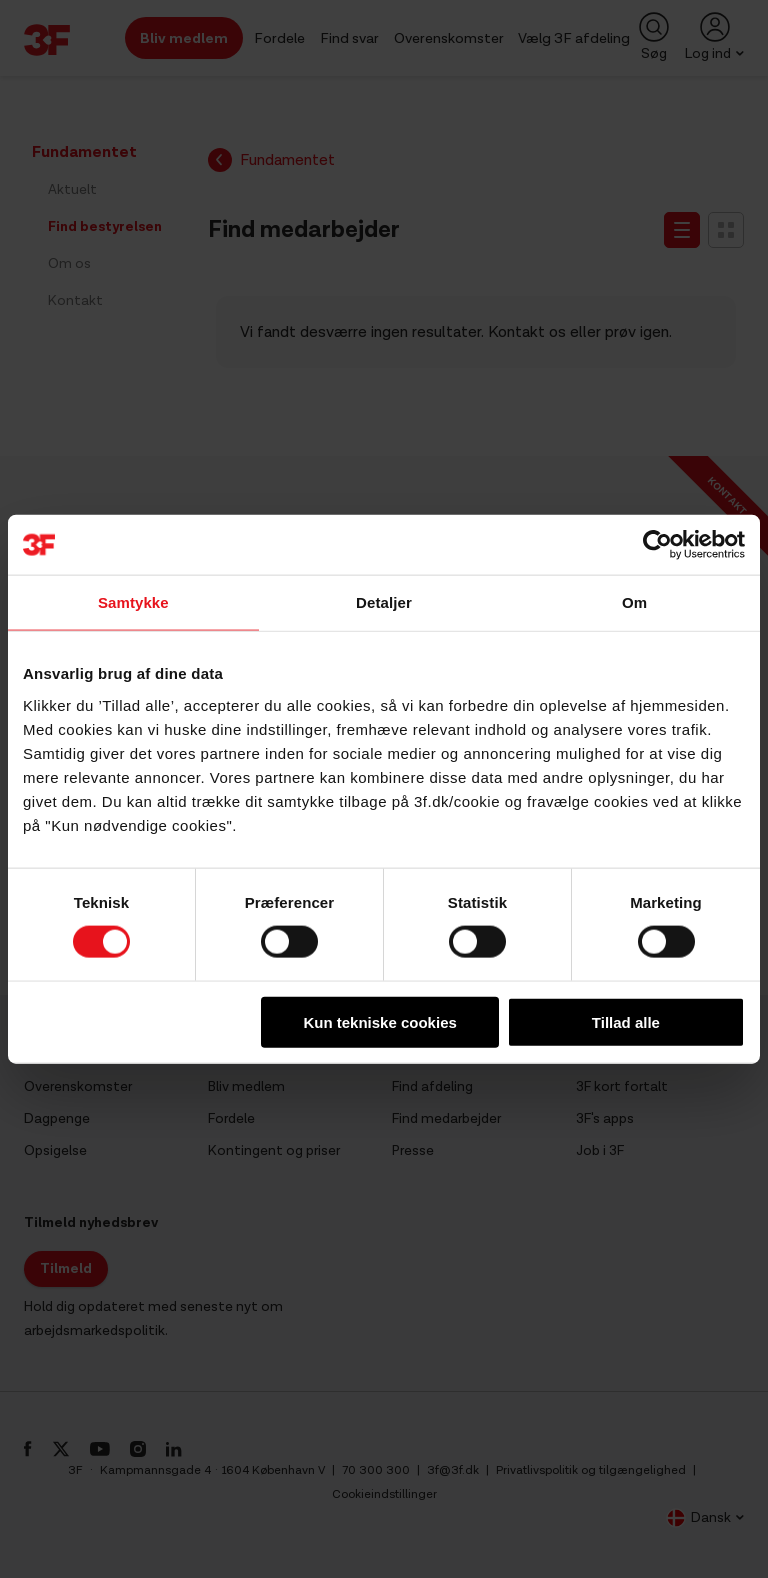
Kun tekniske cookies (379, 1021)
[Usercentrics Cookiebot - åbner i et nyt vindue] (657, 545)
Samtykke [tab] (133, 602)
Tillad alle (626, 1021)
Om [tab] (634, 602)
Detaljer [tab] (384, 602)
